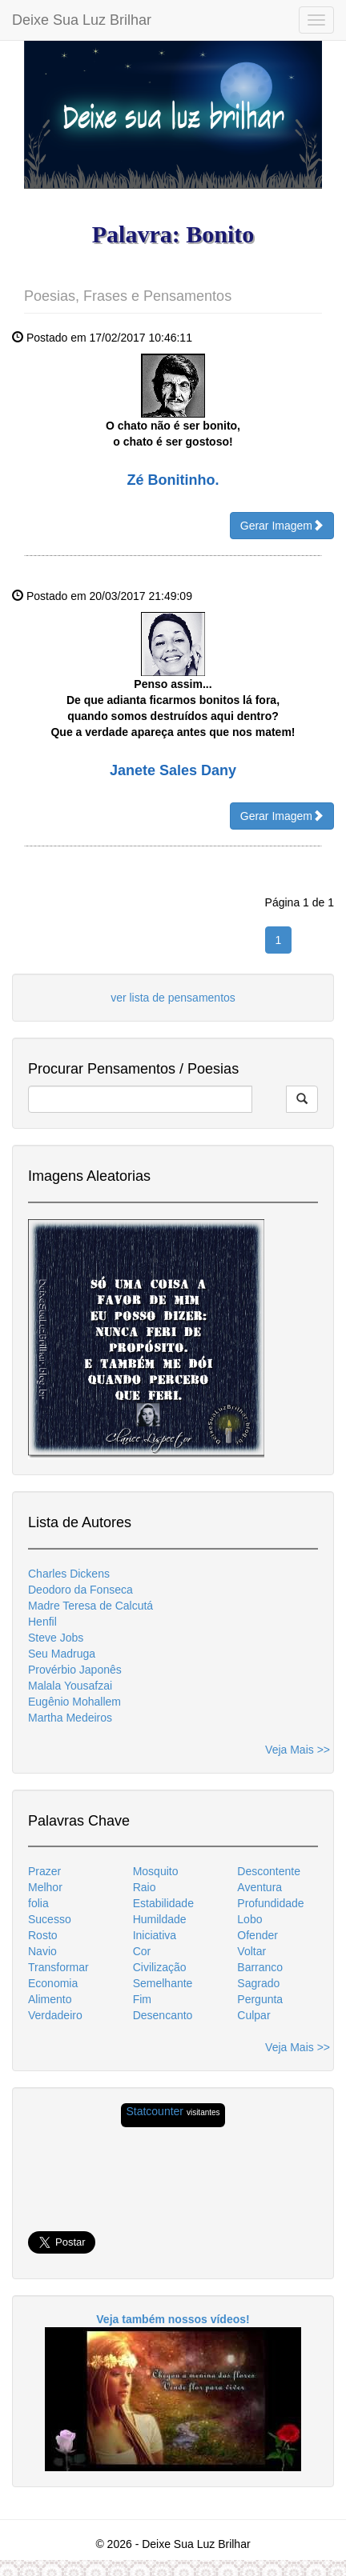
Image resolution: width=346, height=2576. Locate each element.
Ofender (257, 1935)
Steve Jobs (55, 1637)
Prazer (44, 1871)
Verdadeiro (55, 2015)
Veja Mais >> (297, 1749)
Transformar (58, 1967)
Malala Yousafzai (70, 1685)
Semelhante (163, 1983)
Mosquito (156, 1871)
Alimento (49, 1999)
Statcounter (154, 2111)
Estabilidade (163, 1903)
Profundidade (270, 1903)
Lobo (249, 1919)
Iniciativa (154, 1935)
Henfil (42, 1621)
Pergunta (260, 1999)
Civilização (160, 1967)
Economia (53, 1983)
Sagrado (258, 1983)
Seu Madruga (61, 1653)
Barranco (260, 1967)
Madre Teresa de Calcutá (90, 1605)
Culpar (253, 2015)
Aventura (259, 1887)
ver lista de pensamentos (173, 997)
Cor (142, 1951)
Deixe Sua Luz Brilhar (81, 20)
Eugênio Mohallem (74, 1701)
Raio (144, 1887)
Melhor (45, 1887)
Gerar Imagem (282, 525)
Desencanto (163, 2015)
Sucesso (49, 1919)
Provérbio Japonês (75, 1669)
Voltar (251, 1951)
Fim (142, 1999)
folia (38, 1903)
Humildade (160, 1919)
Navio (42, 1951)
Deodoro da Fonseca (80, 1589)
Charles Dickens (69, 1573)
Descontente (268, 1871)
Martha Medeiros (70, 1717)
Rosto (43, 1935)
